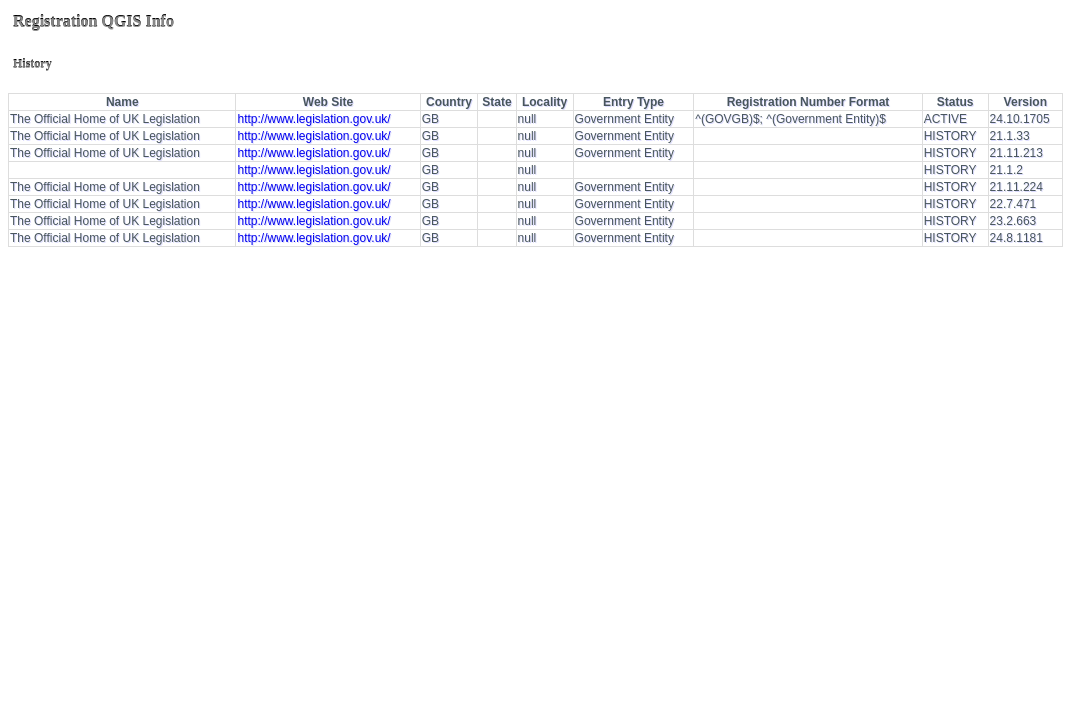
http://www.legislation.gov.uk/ (313, 119)
